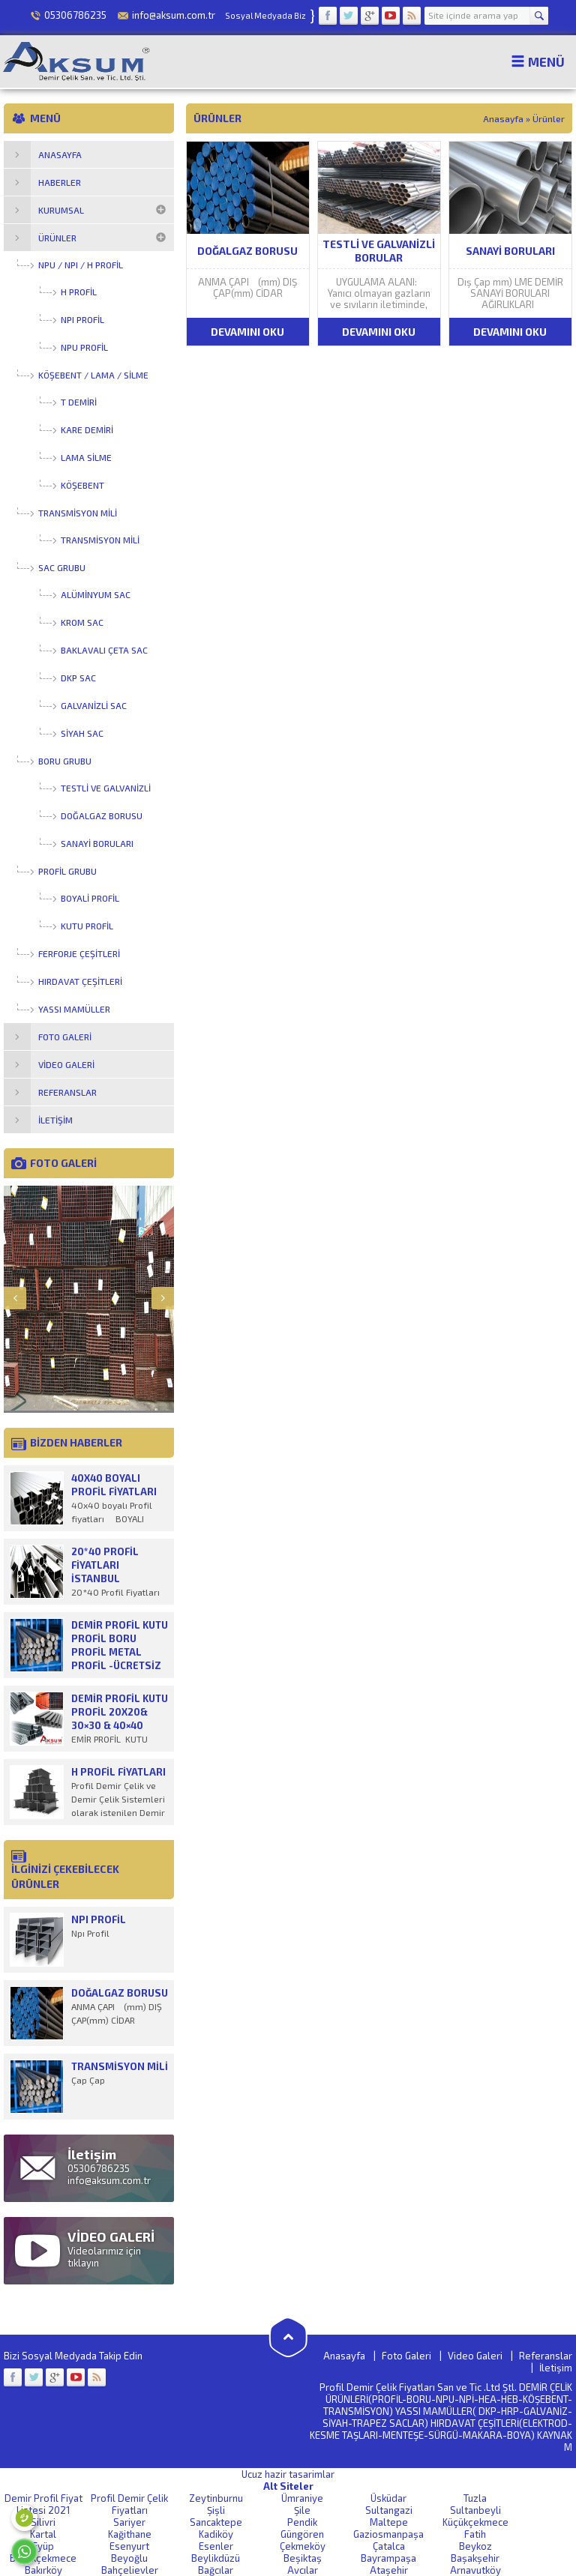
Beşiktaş (303, 2558)
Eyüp (43, 2546)
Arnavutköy (475, 2570)
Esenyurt (129, 2546)
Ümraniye (302, 2498)
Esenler (216, 2546)
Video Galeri (475, 2356)
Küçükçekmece (475, 2522)
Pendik (302, 2522)
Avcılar (302, 2570)
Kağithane (130, 2534)
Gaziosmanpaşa (388, 2534)
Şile (302, 2510)
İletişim (555, 2368)
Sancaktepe (216, 2522)
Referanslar (545, 2356)
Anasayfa (503, 118)
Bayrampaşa (388, 2558)
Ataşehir (389, 2570)
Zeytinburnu (216, 2498)
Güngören (302, 2534)
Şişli (216, 2510)
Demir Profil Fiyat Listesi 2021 (43, 2504)
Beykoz (475, 2546)
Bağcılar (215, 2570)
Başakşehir (475, 2558)
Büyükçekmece (43, 2558)
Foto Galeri (406, 2356)
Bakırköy (43, 2570)
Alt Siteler (288, 2486)
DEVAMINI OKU (247, 331)
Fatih (475, 2534)
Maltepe (389, 2522)
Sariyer (129, 2522)
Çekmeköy (303, 2546)
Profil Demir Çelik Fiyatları (129, 2504)
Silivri (43, 2522)
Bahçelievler (129, 2570)
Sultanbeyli (475, 2510)
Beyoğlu (129, 2558)
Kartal (43, 2534)
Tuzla (475, 2498)
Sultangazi (388, 2510)
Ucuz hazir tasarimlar (288, 2474)
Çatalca (389, 2546)
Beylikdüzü (215, 2558)
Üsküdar (388, 2498)
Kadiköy (216, 2534)
